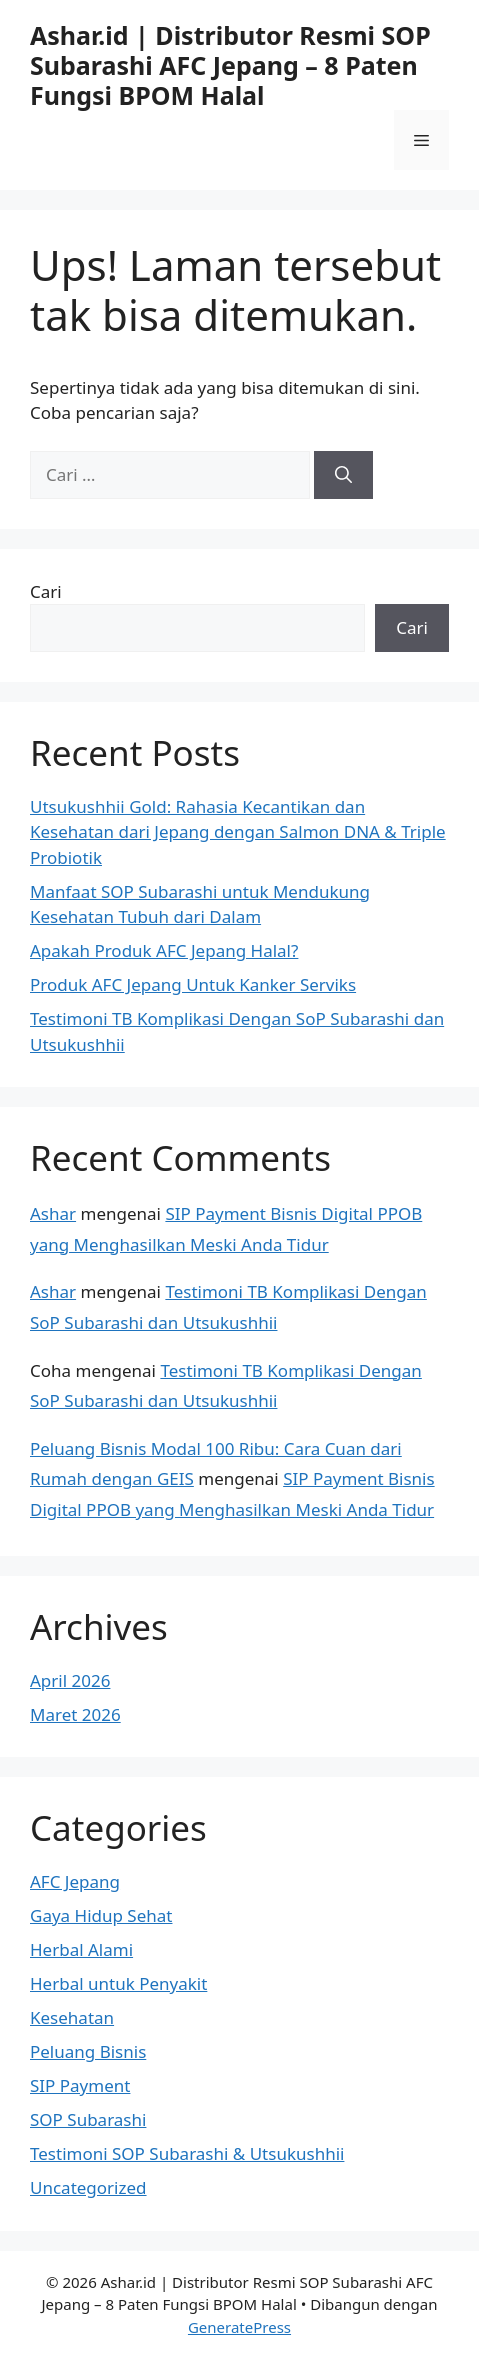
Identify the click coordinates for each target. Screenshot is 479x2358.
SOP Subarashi (88, 2119)
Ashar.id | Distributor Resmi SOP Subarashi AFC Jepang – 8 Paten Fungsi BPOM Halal (230, 65)
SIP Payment (80, 2085)
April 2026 (70, 1680)
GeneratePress (239, 2327)
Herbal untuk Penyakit (118, 1983)
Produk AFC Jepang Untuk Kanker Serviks (193, 984)
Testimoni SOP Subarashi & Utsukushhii (187, 2153)
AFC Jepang (75, 1881)
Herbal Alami (81, 1949)
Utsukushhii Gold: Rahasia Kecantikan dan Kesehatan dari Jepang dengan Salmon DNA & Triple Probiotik (238, 832)
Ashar (53, 1213)
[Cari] (343, 475)
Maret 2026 (75, 1714)
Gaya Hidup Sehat (101, 1915)
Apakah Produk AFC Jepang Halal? (164, 950)
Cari (46, 591)
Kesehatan (72, 2017)
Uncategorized (88, 2187)
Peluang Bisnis (88, 2051)
